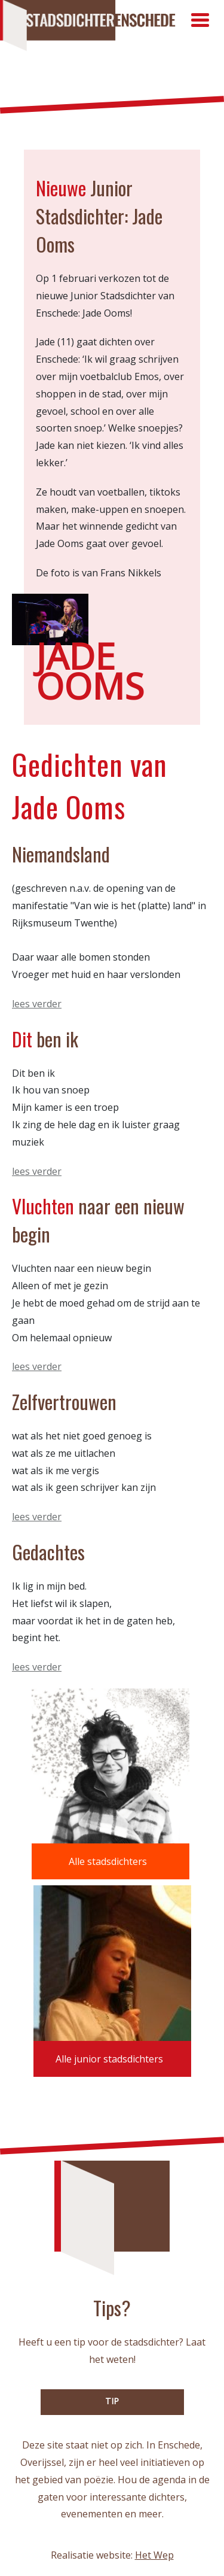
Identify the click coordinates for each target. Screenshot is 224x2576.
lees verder (37, 1003)
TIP (112, 2401)
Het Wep (154, 2555)
